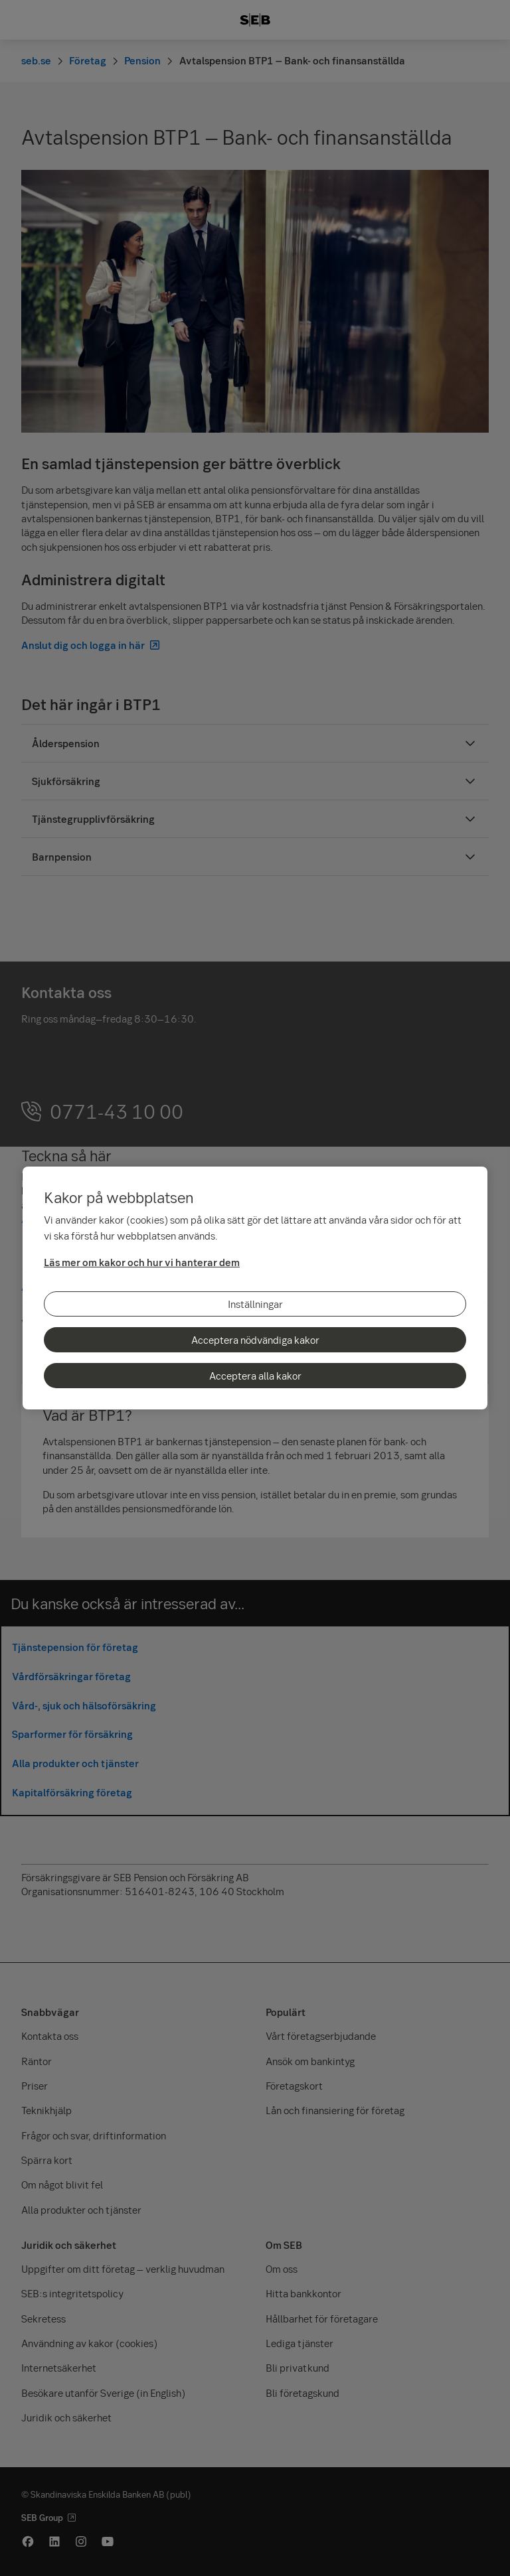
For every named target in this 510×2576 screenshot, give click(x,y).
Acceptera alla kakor (255, 1375)
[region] (255, 1288)
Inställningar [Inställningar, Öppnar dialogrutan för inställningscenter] (255, 1304)
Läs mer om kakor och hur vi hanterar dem (142, 1262)
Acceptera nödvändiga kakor (255, 1339)
